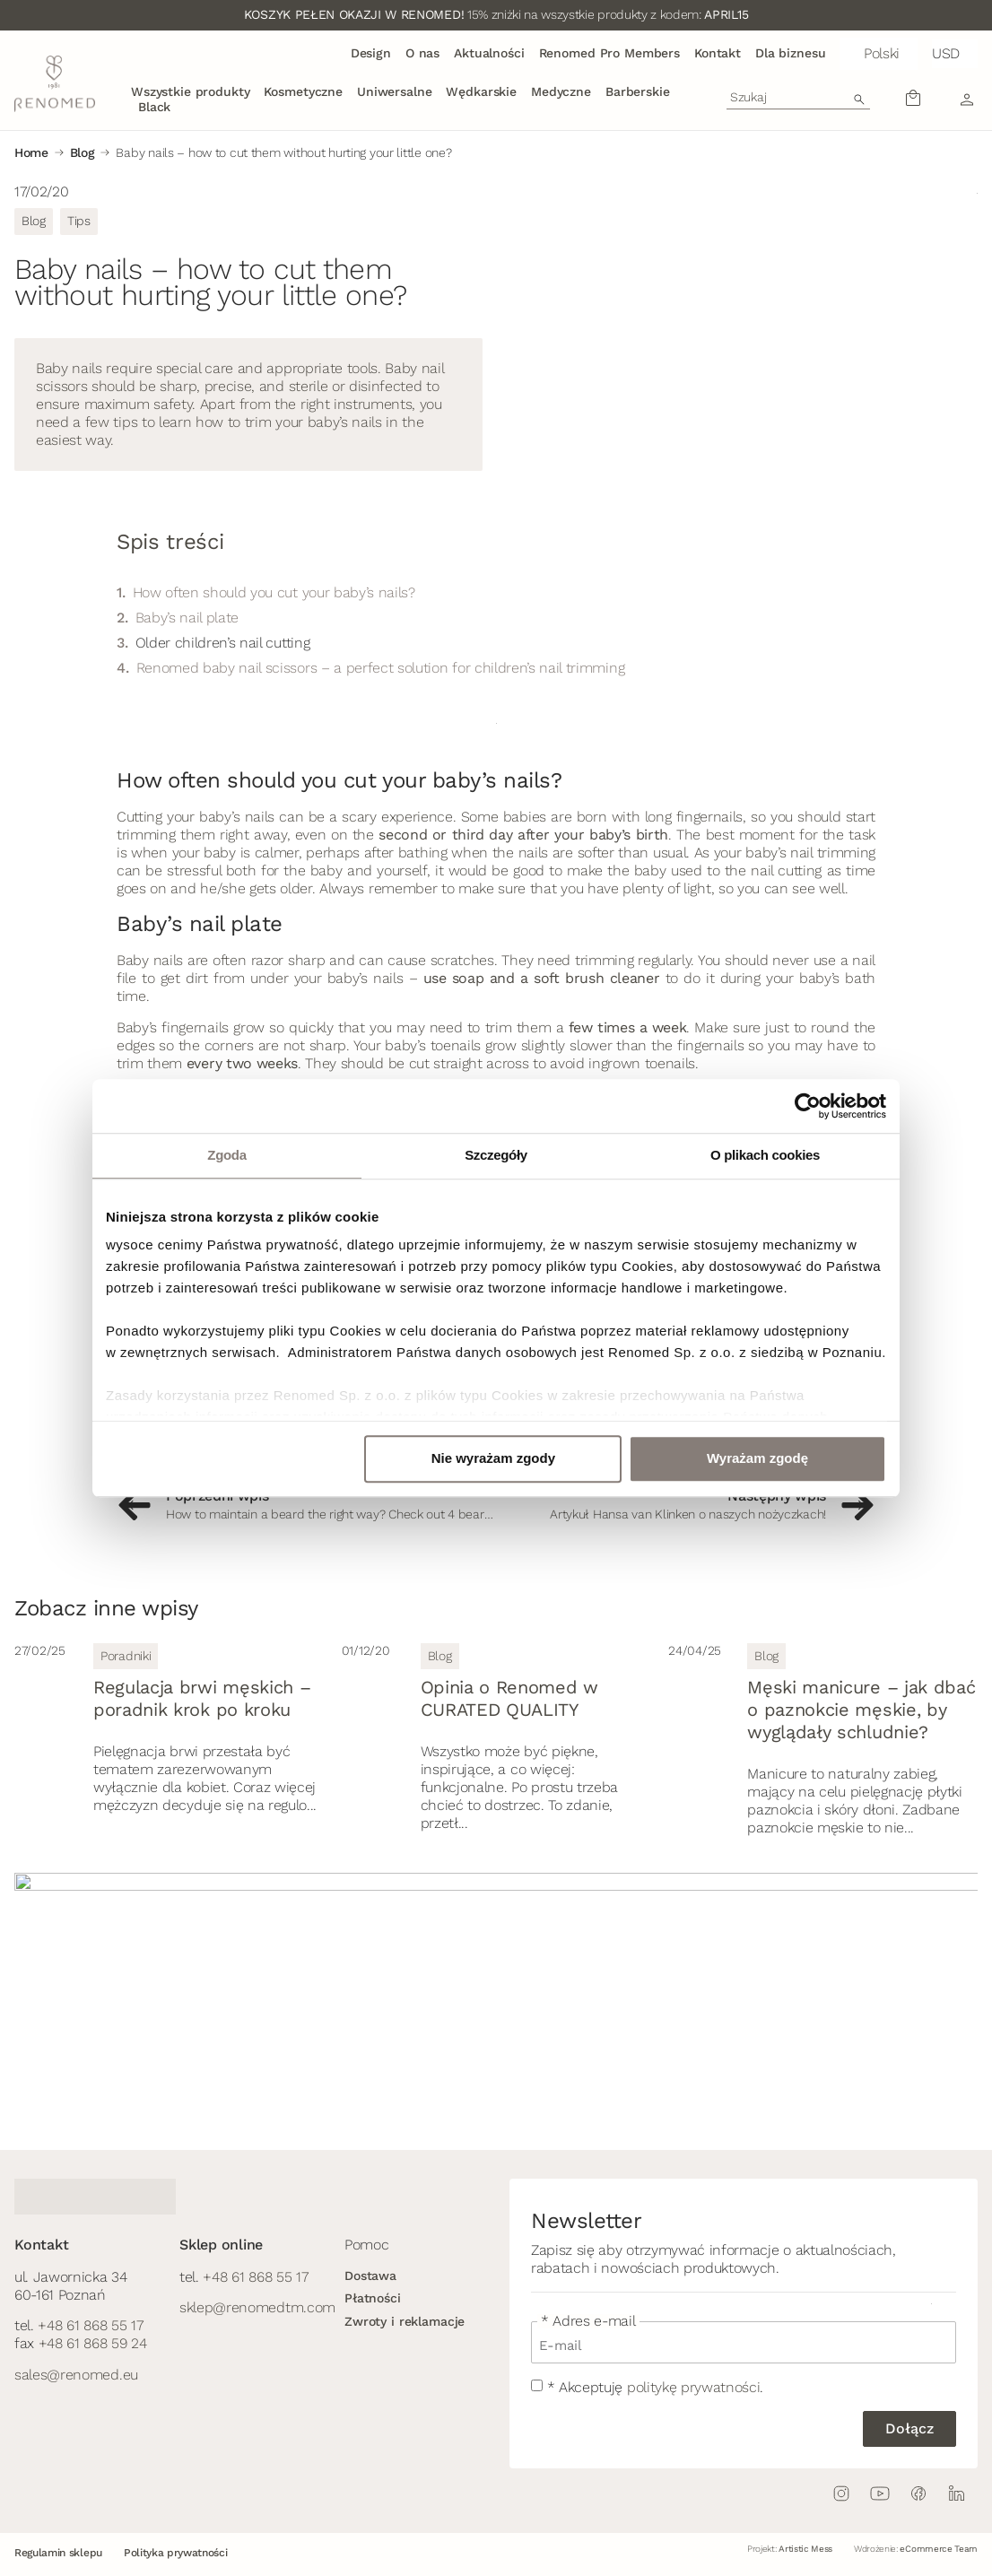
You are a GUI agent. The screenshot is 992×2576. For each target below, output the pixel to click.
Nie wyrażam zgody (493, 1458)
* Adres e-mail (588, 2321)
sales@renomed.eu (76, 2374)
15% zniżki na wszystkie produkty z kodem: (496, 14)
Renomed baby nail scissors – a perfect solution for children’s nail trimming (380, 667)
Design (371, 53)
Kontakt (717, 53)
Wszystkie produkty (190, 91)
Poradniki (125, 1656)
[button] (878, 54)
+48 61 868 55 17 (90, 2325)
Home (31, 152)
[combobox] (798, 97)
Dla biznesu (790, 53)
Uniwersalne (394, 91)
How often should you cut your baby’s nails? (274, 592)
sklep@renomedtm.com (257, 2307)
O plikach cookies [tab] (765, 1154)
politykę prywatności (694, 2387)
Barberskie (637, 91)
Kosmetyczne (303, 91)
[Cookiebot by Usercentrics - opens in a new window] (807, 1105)
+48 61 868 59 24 (93, 2343)
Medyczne (561, 91)
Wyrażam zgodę (757, 1458)
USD (946, 53)
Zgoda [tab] (226, 1154)
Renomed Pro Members (609, 53)
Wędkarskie (481, 91)
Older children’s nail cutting (222, 642)
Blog (82, 152)
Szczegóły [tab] (496, 1154)
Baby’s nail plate (187, 617)
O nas (422, 53)
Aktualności (489, 53)
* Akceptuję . (655, 2387)
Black (154, 107)
